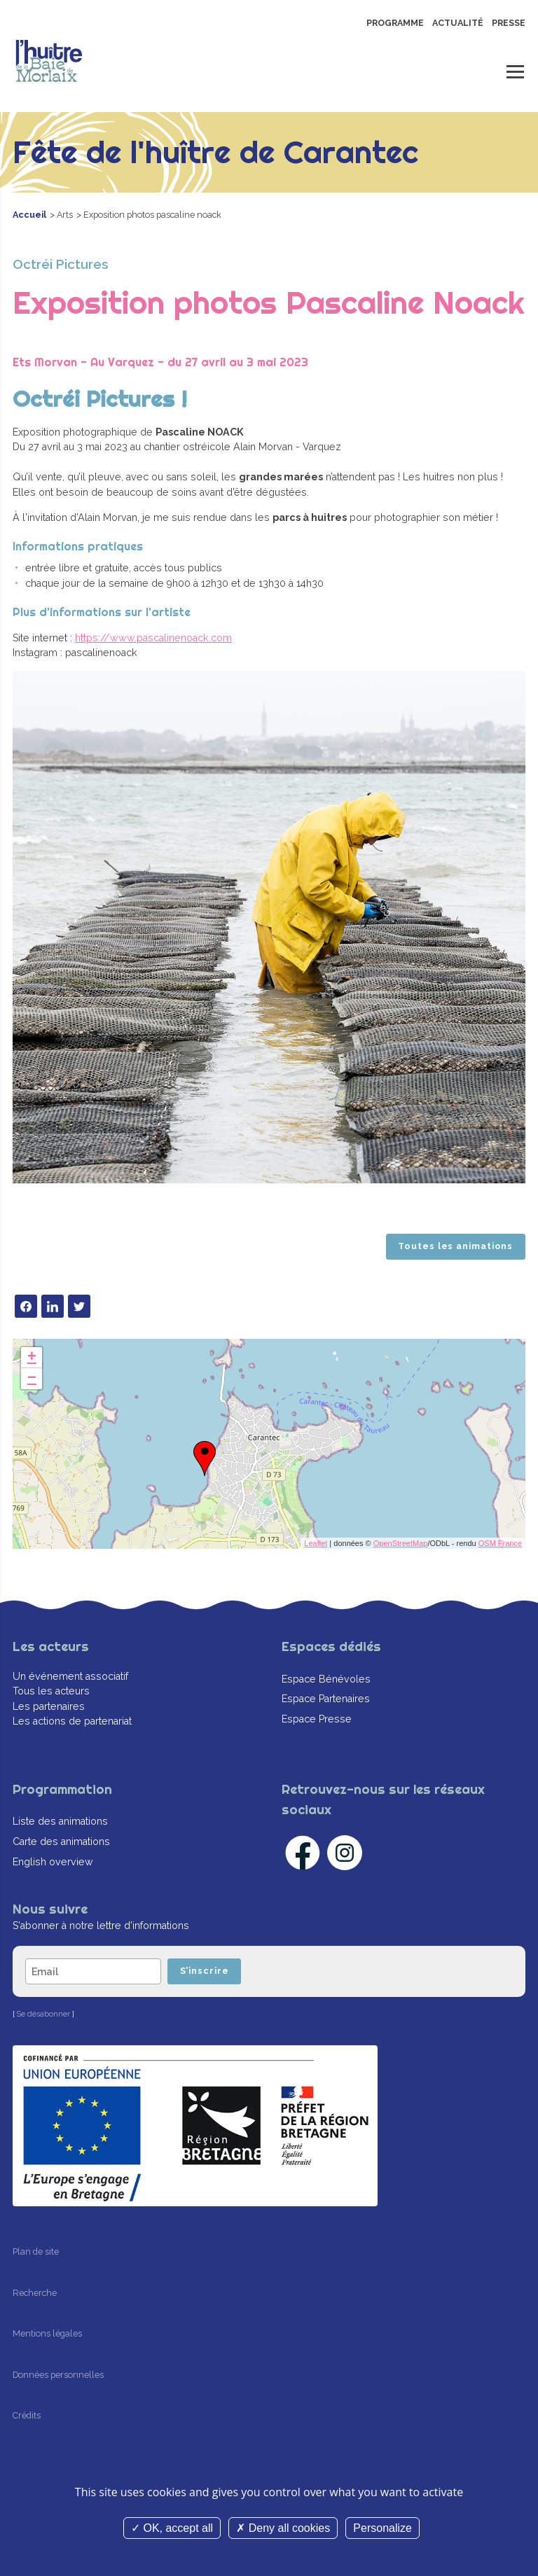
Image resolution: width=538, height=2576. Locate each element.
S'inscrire (205, 1970)
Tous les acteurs (51, 1691)
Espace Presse (317, 1719)
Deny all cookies (283, 2528)
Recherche (35, 2293)
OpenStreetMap (400, 1543)
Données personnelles (58, 2375)
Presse (508, 23)
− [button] (31, 1378)
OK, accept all (172, 2528)
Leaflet (315, 1543)
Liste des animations (60, 1821)
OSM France (500, 1543)
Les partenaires (49, 1706)
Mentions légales (47, 2334)
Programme (395, 23)
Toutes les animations (455, 1246)
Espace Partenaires (326, 1698)
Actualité (457, 23)
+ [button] (31, 1357)
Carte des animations (61, 1841)
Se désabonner (43, 2014)
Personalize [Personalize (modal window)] (382, 2528)
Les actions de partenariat (72, 1721)
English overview (53, 1861)
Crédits (27, 2416)
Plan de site (36, 2251)
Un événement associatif (70, 1676)
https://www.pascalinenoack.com (153, 637)
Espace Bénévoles (326, 1679)
